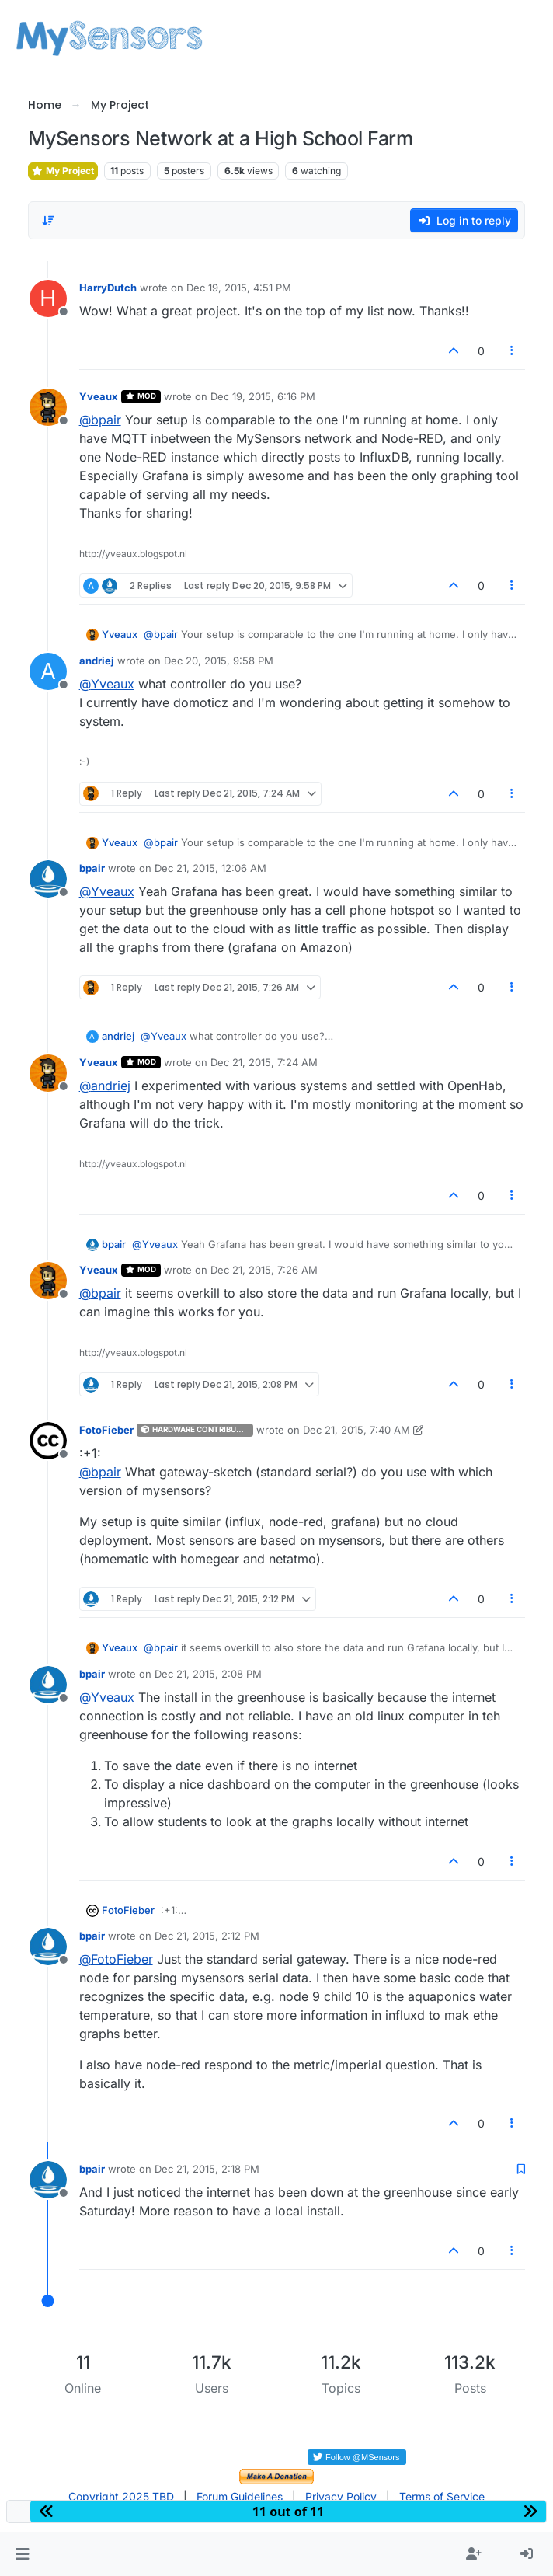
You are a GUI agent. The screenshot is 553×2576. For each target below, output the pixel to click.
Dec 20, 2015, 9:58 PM (218, 660)
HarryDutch (108, 287)
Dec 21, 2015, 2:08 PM (208, 1674)
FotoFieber (106, 1430)
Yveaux (98, 396)
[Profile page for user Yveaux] (48, 407)
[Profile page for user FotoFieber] (48, 1440)
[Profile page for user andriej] (48, 671)
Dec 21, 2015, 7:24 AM (264, 1062)
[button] (22, 2554)
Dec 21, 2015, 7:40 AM (356, 1430)
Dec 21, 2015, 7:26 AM (264, 1270)
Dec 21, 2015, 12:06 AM (210, 868)
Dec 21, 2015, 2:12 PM (207, 1935)
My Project (63, 170)
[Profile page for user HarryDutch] (48, 298)
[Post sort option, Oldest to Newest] (49, 220)
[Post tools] (512, 351)
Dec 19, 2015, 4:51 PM (238, 287)
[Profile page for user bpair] (48, 879)
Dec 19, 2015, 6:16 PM (262, 396)
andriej (96, 660)
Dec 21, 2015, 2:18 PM (207, 2169)
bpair (92, 868)
